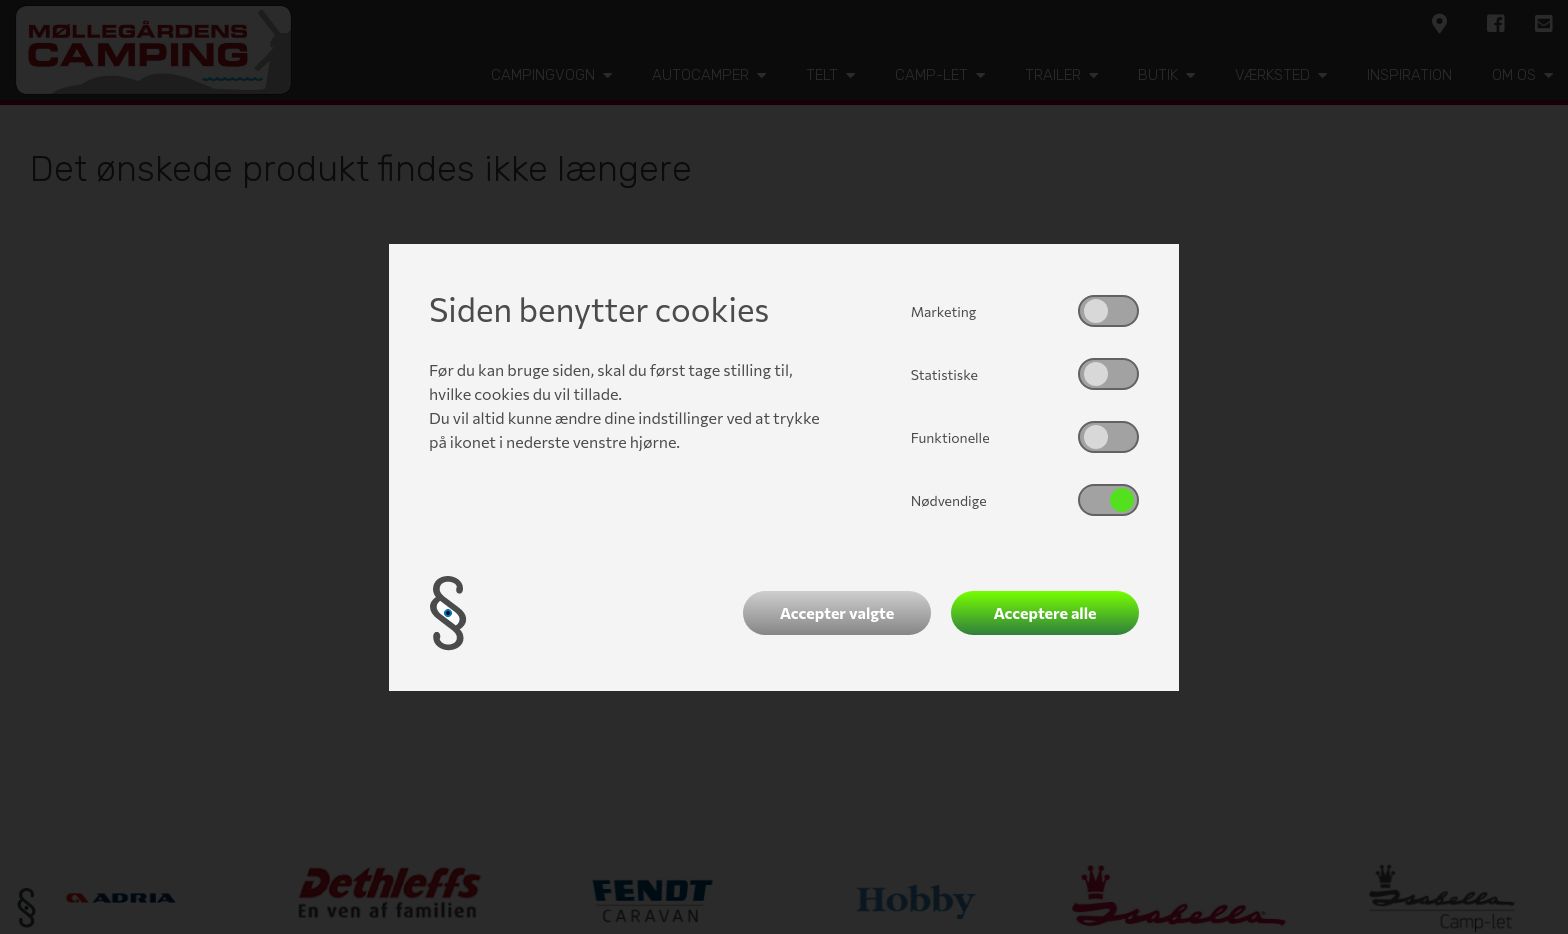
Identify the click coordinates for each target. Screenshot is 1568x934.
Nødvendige (949, 500)
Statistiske (944, 374)
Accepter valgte (837, 612)
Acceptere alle (1045, 612)
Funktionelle (950, 437)
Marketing (944, 311)
